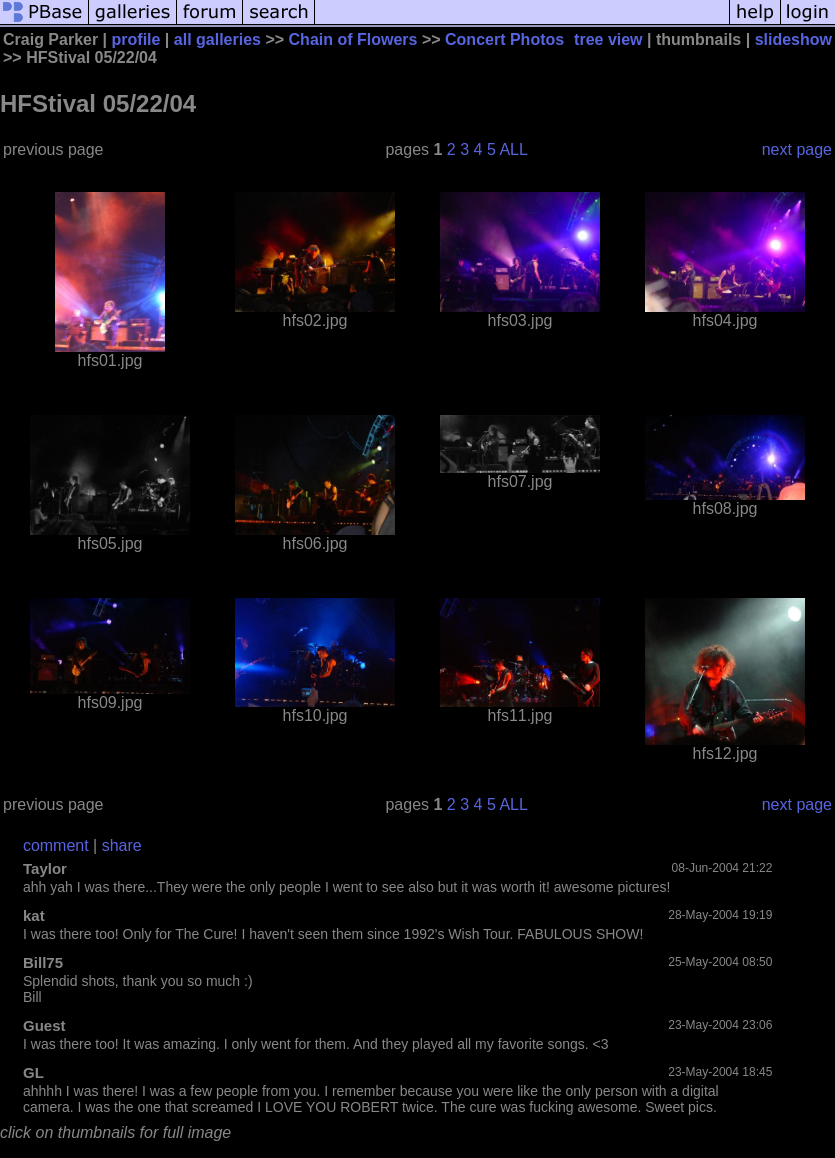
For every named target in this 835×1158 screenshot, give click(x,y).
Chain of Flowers (353, 39)
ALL (513, 149)
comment (56, 845)
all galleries (217, 39)
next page (797, 149)
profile (136, 39)
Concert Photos (504, 39)
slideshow (793, 39)
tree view (608, 39)
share (122, 845)
